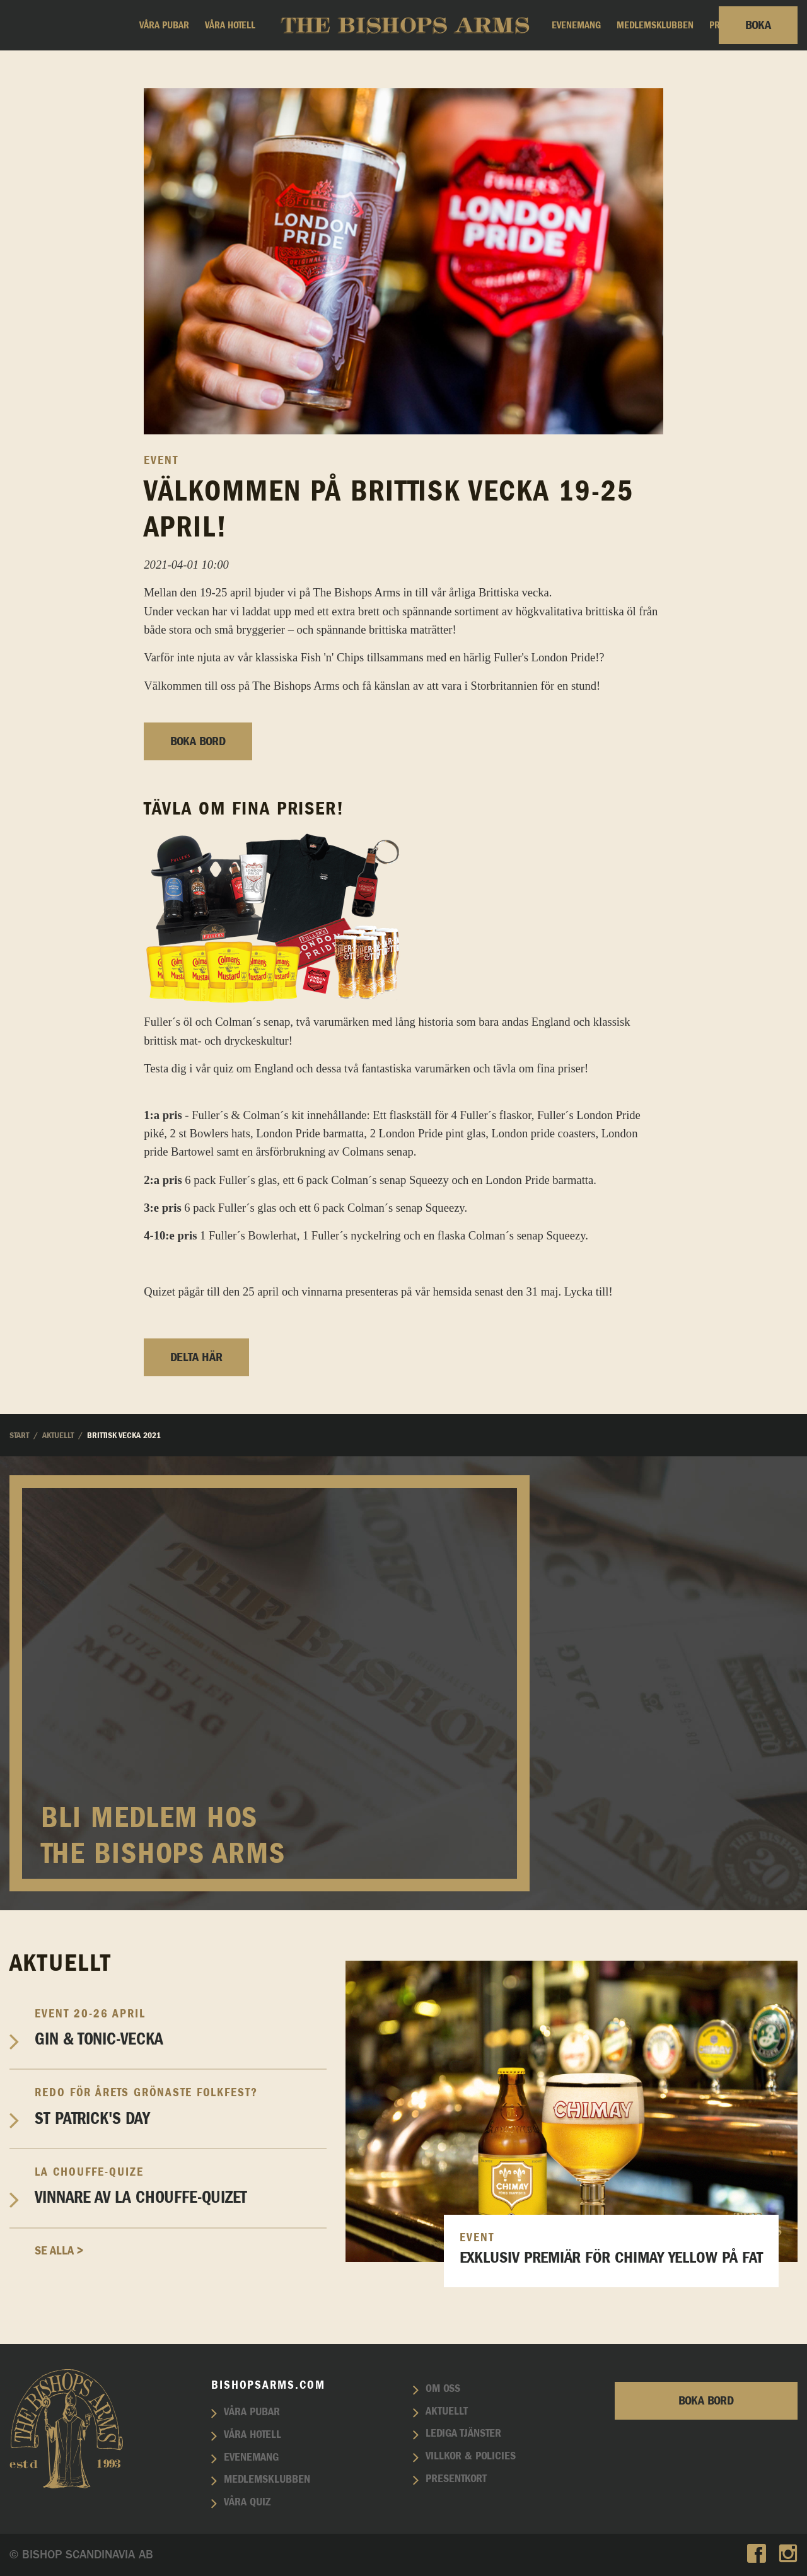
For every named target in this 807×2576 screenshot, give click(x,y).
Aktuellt (447, 2411)
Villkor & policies (471, 2456)
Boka (758, 25)
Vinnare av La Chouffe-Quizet (181, 2186)
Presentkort (456, 2479)
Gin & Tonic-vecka (181, 2027)
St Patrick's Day (181, 2106)
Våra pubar (164, 25)
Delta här (196, 1357)
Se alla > (59, 2250)
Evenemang (576, 25)
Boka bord (198, 741)
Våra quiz (247, 2502)
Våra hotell (230, 25)
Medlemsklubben (655, 25)
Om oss (443, 2388)
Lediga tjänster (463, 2433)
